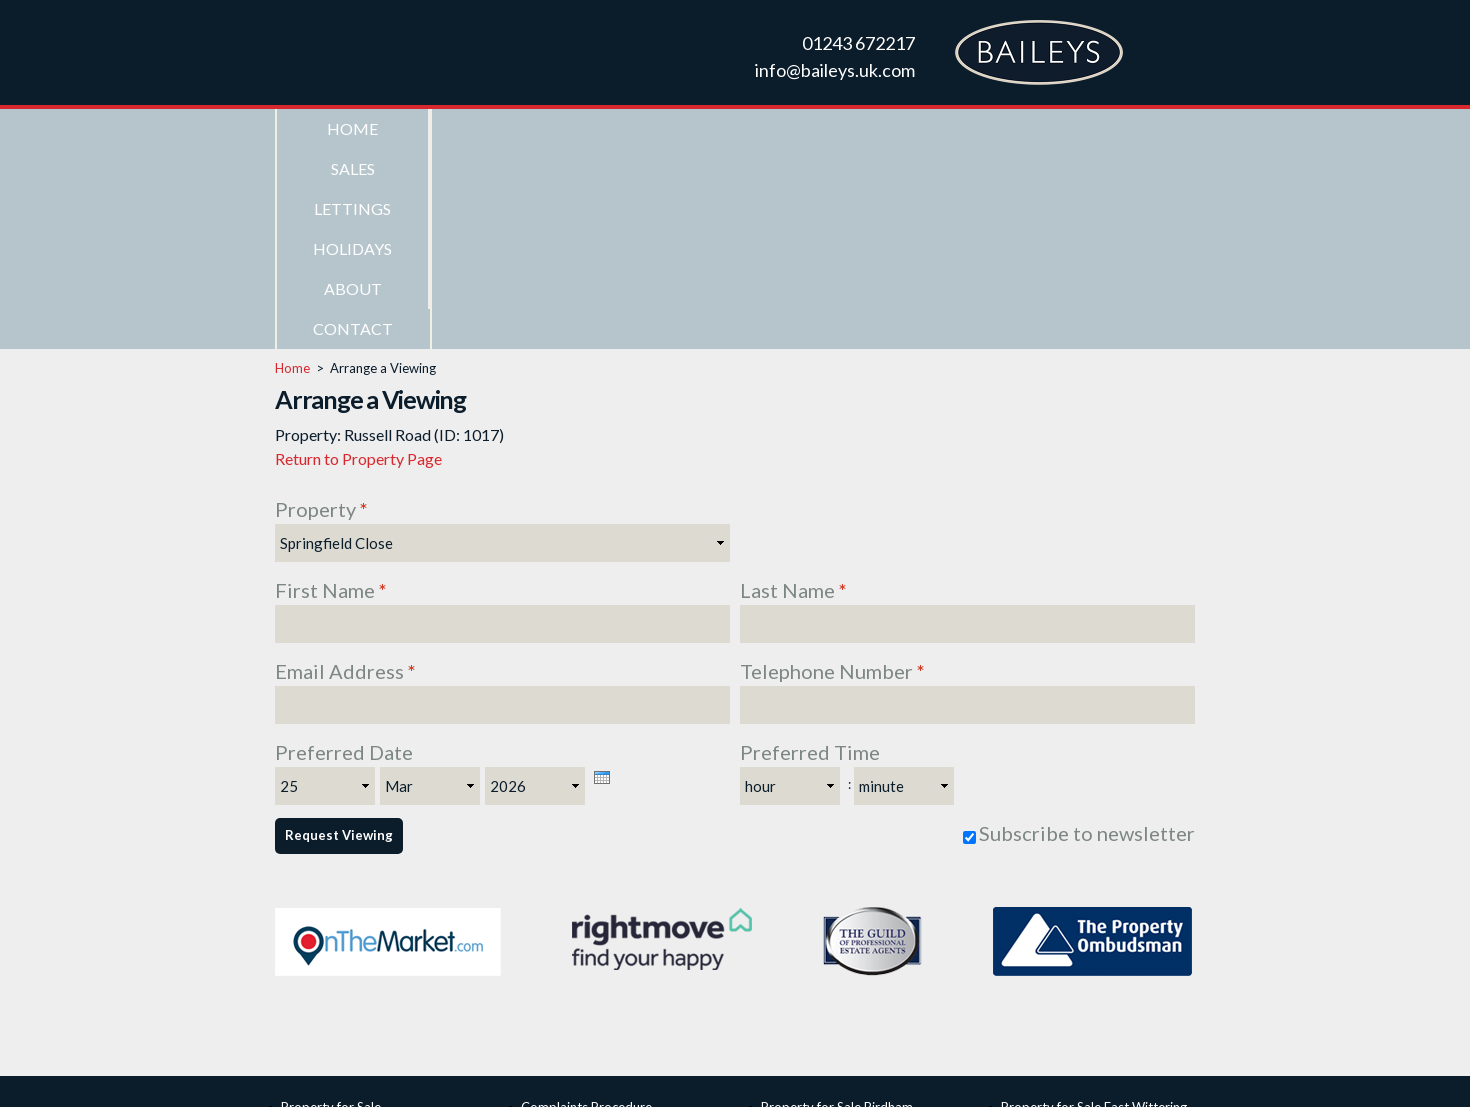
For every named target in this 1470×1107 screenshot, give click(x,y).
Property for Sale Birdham (837, 907)
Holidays (811, 128)
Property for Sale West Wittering (1097, 951)
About (965, 128)
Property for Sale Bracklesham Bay (862, 929)
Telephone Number (832, 471)
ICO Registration (570, 929)
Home (352, 128)
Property (321, 309)
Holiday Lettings (328, 973)
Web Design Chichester (830, 1072)
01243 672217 (858, 43)
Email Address (345, 471)
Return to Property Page (358, 258)
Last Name (793, 390)
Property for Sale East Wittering (1094, 907)
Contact (1118, 128)
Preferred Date (344, 552)
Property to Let (326, 951)
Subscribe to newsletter (1087, 633)
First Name (331, 390)
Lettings (658, 128)
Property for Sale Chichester (843, 951)
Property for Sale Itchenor (1077, 929)
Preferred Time (810, 552)
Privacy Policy (949, 1072)
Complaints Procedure (586, 907)
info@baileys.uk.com (835, 70)
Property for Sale (331, 907)
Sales (506, 128)
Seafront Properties (338, 929)
